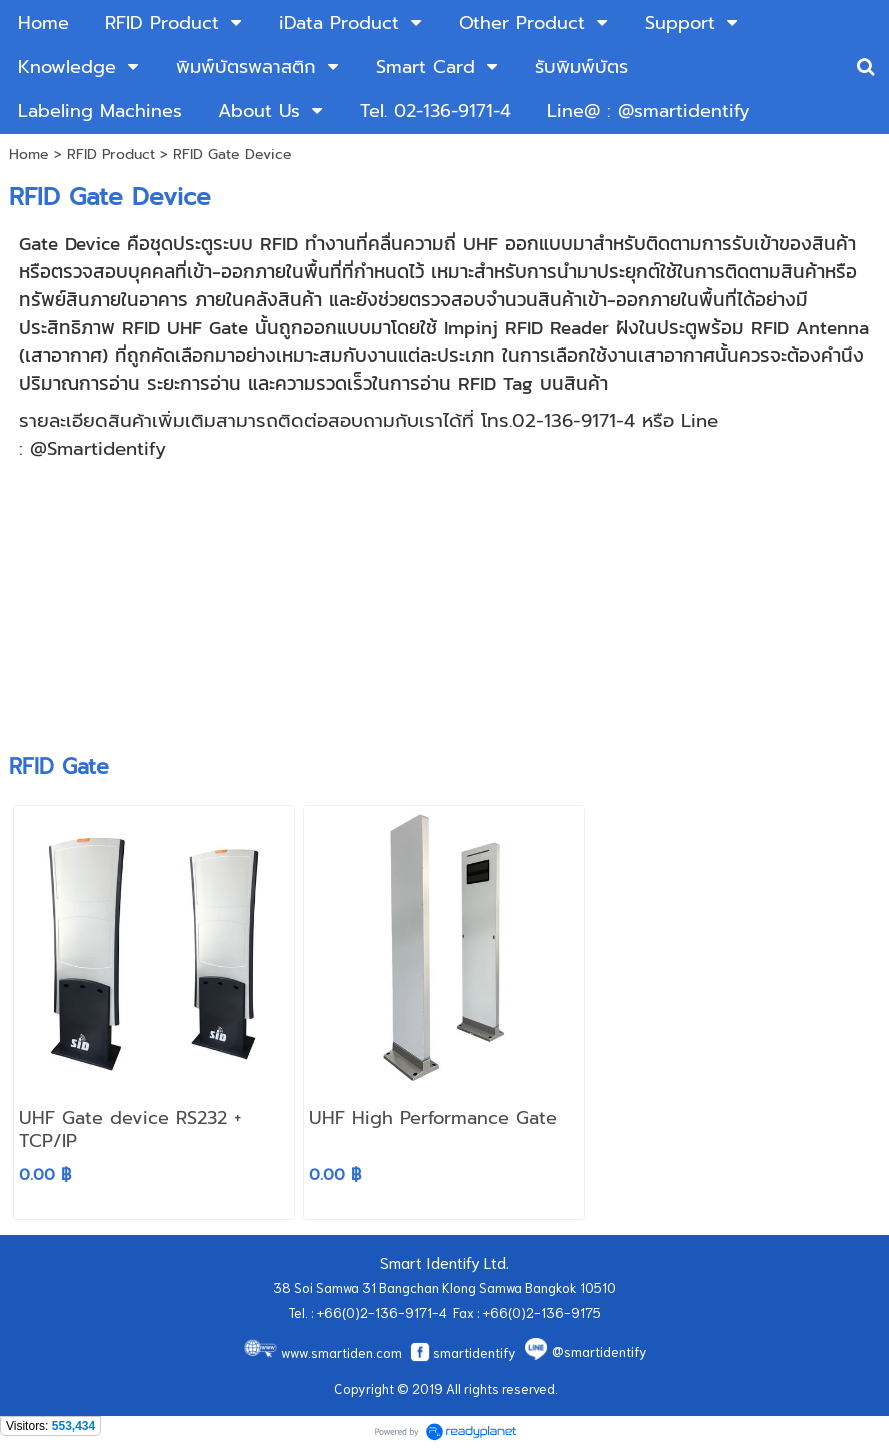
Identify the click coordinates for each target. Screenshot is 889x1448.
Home (29, 154)
